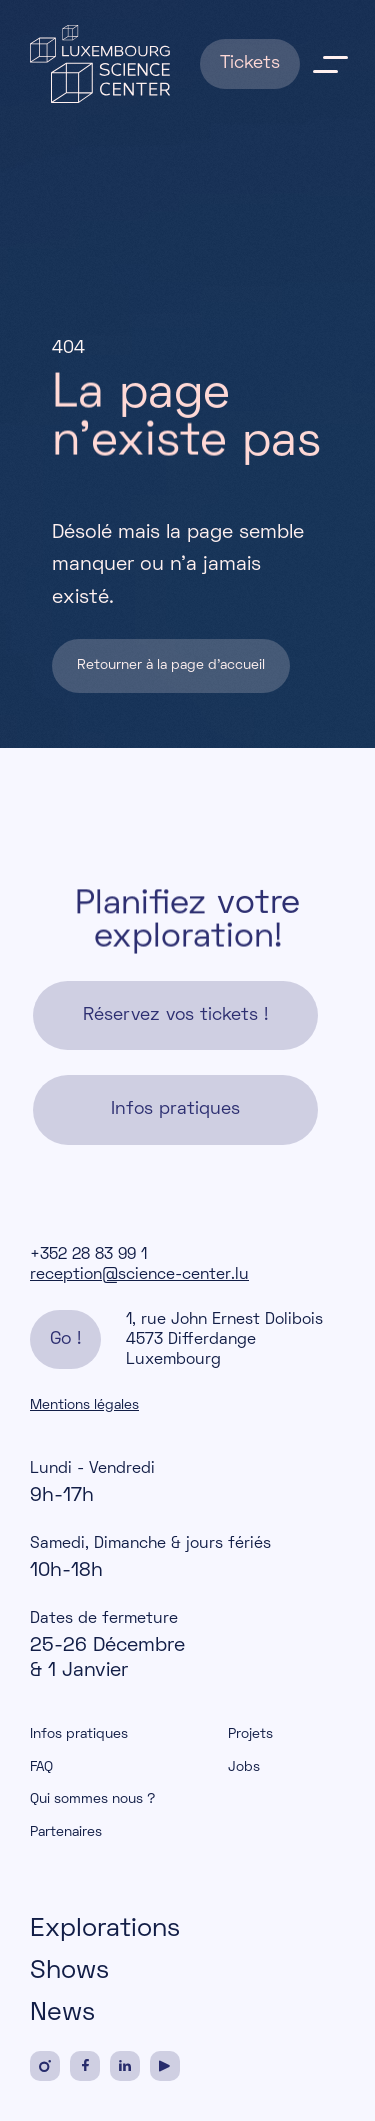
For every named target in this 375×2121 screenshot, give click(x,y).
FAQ (41, 1767)
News (62, 2014)
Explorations (105, 1930)
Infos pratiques (175, 1110)
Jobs (244, 1767)
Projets (250, 1734)
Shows (69, 1972)
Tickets (250, 63)
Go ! (65, 1339)
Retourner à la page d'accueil (171, 666)
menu (330, 64)
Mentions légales (84, 1405)
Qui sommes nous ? (93, 1799)
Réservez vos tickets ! (175, 1016)
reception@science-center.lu (139, 1275)
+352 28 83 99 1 (88, 1255)
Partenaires (66, 1832)
